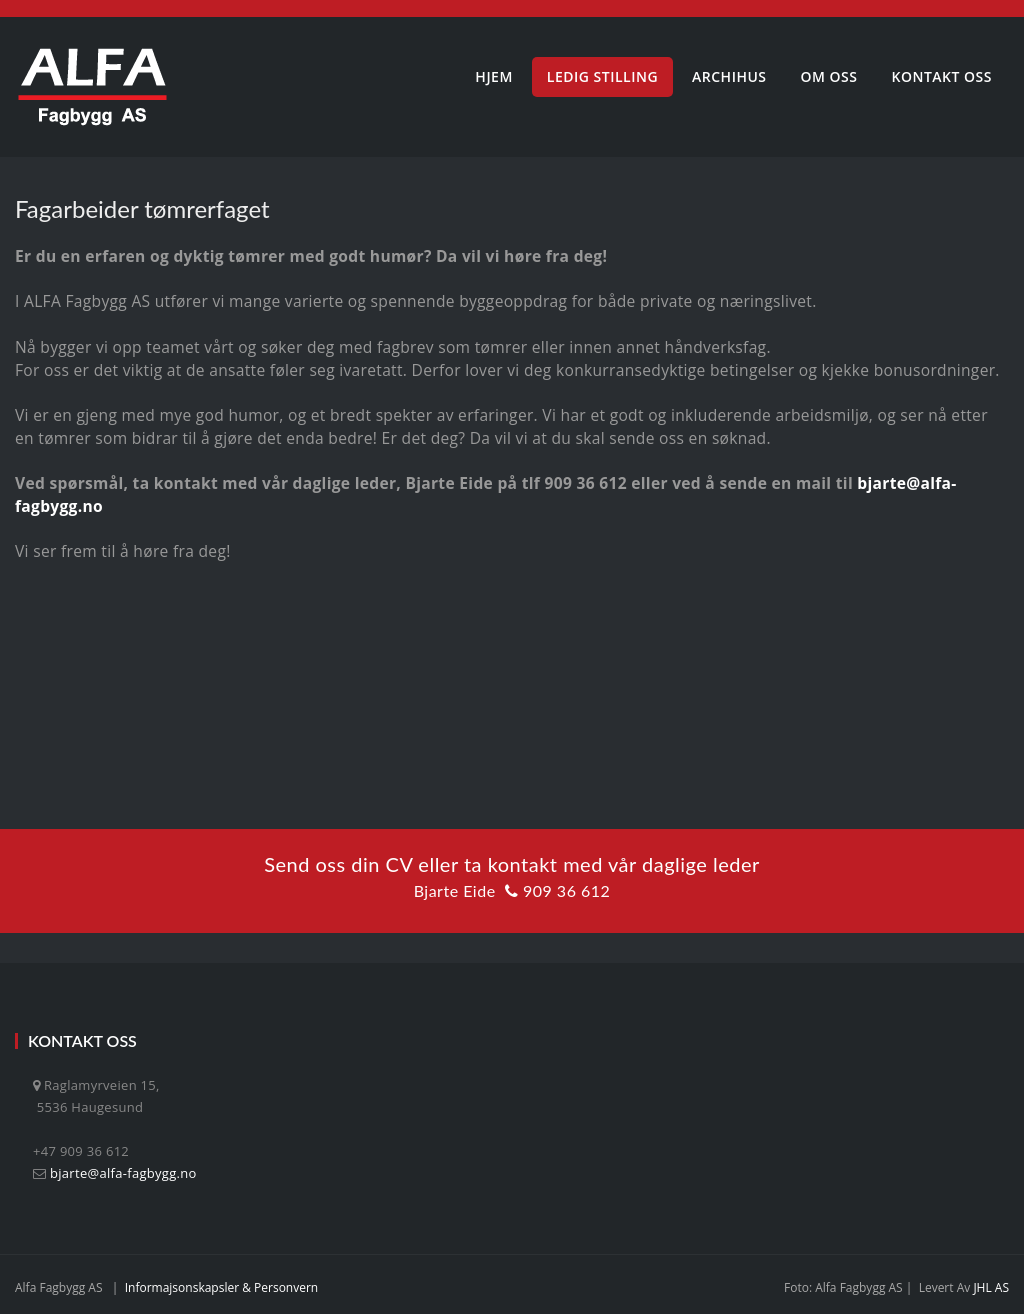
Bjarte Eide (455, 890)
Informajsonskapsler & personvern (222, 1287)
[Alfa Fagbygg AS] (92, 87)
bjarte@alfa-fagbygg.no (123, 1173)
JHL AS (991, 1287)
